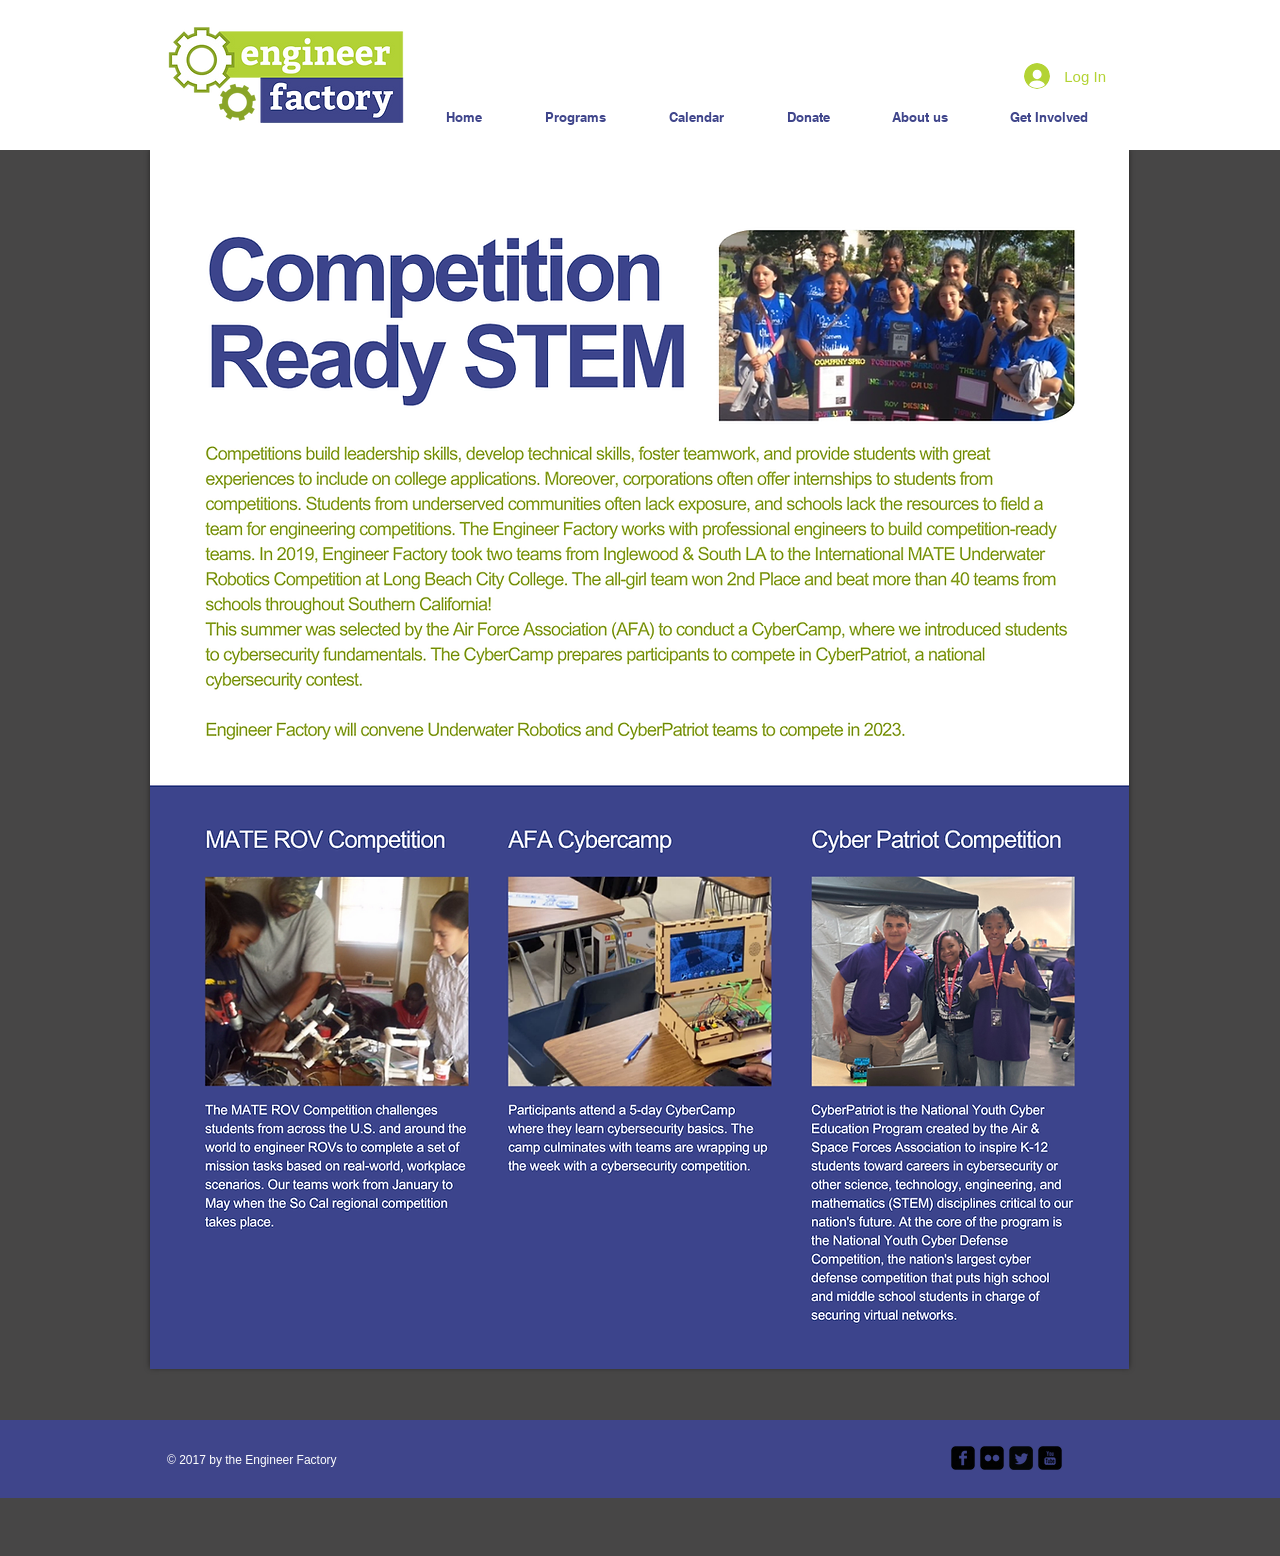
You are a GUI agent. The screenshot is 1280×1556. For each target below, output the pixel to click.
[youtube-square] (1050, 1458)
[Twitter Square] (1021, 1458)
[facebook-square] (963, 1458)
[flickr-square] (992, 1458)
